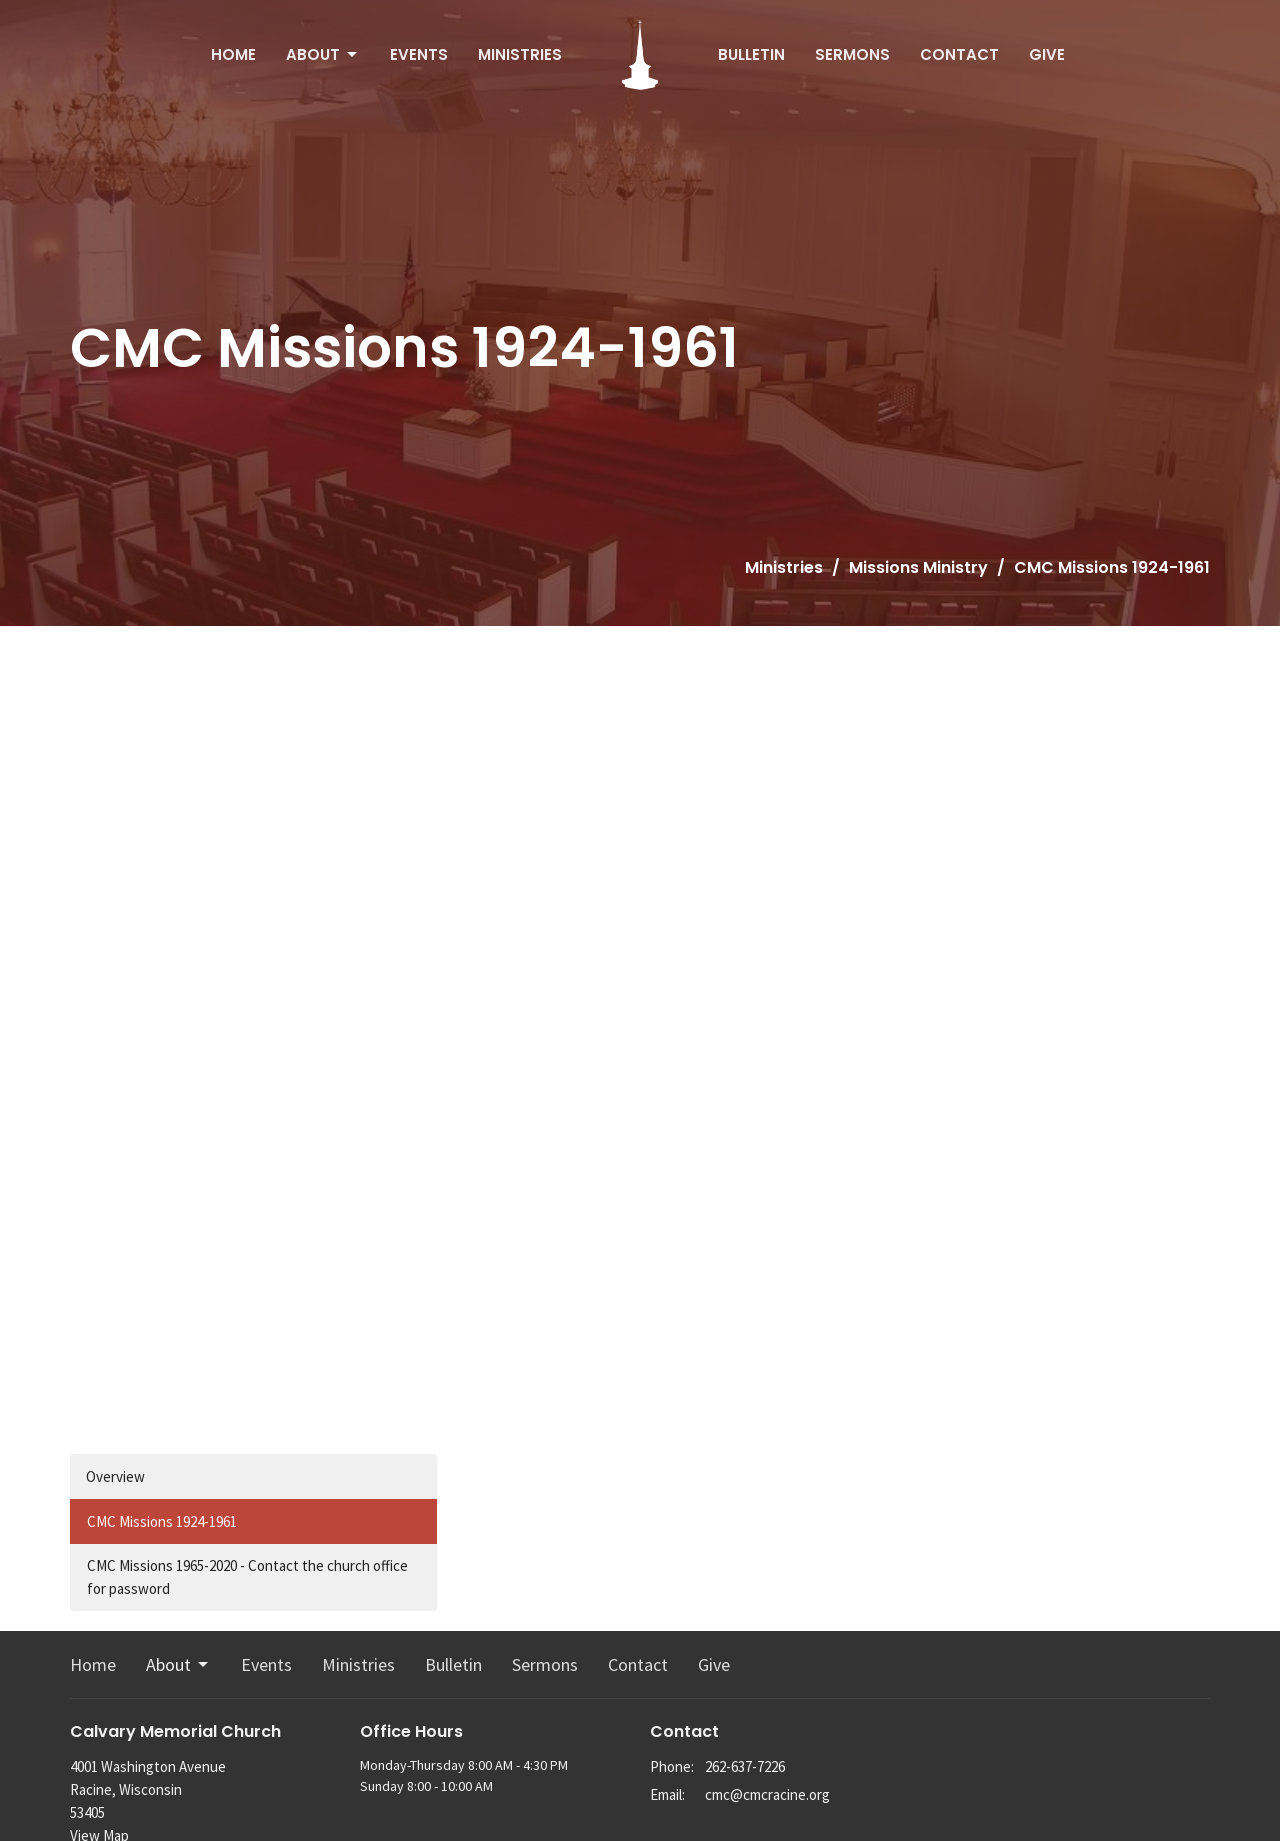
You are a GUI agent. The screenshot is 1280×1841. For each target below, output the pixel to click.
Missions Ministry (918, 567)
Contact (959, 54)
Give (1047, 54)
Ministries (520, 54)
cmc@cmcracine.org (767, 1794)
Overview (115, 1476)
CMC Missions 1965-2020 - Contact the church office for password (247, 1577)
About (323, 54)
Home (233, 54)
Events (419, 54)
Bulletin (751, 54)
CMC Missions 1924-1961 (162, 1521)
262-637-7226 (745, 1766)
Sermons (852, 54)
